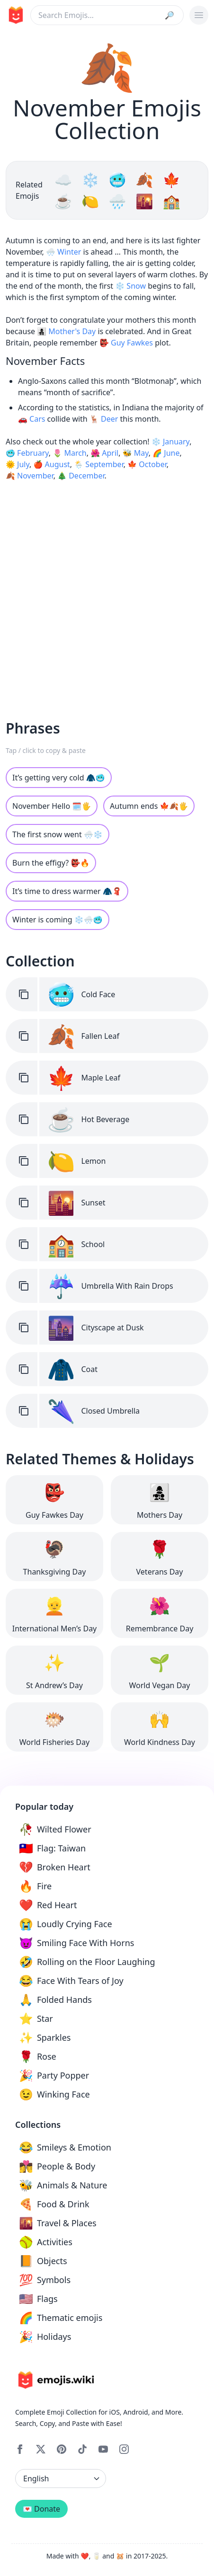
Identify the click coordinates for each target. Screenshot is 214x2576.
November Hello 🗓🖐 (51, 806)
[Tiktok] (82, 2449)
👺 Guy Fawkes (126, 342)
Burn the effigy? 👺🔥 (50, 863)
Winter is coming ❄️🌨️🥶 (57, 919)
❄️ (92, 179)
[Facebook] (20, 2449)
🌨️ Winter (63, 252)
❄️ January (170, 441)
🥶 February (27, 453)
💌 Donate (41, 2509)
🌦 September (98, 464)
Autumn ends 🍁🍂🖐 (149, 806)
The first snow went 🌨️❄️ (57, 834)
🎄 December (80, 475)
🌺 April (104, 453)
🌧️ (119, 201)
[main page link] (14, 15)
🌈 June (165, 453)
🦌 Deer (103, 419)
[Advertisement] (104, 593)
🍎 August (51, 464)
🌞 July (17, 464)
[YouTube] (103, 2449)
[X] (40, 2449)
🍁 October (147, 464)
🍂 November (30, 475)
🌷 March (69, 453)
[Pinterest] (61, 2449)
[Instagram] (124, 2449)
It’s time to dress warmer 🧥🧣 (67, 891)
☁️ (65, 179)
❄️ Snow (130, 286)
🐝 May (136, 453)
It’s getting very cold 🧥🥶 (58, 777)
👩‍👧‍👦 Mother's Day (66, 331)
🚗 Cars (31, 419)
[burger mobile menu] (198, 15)
